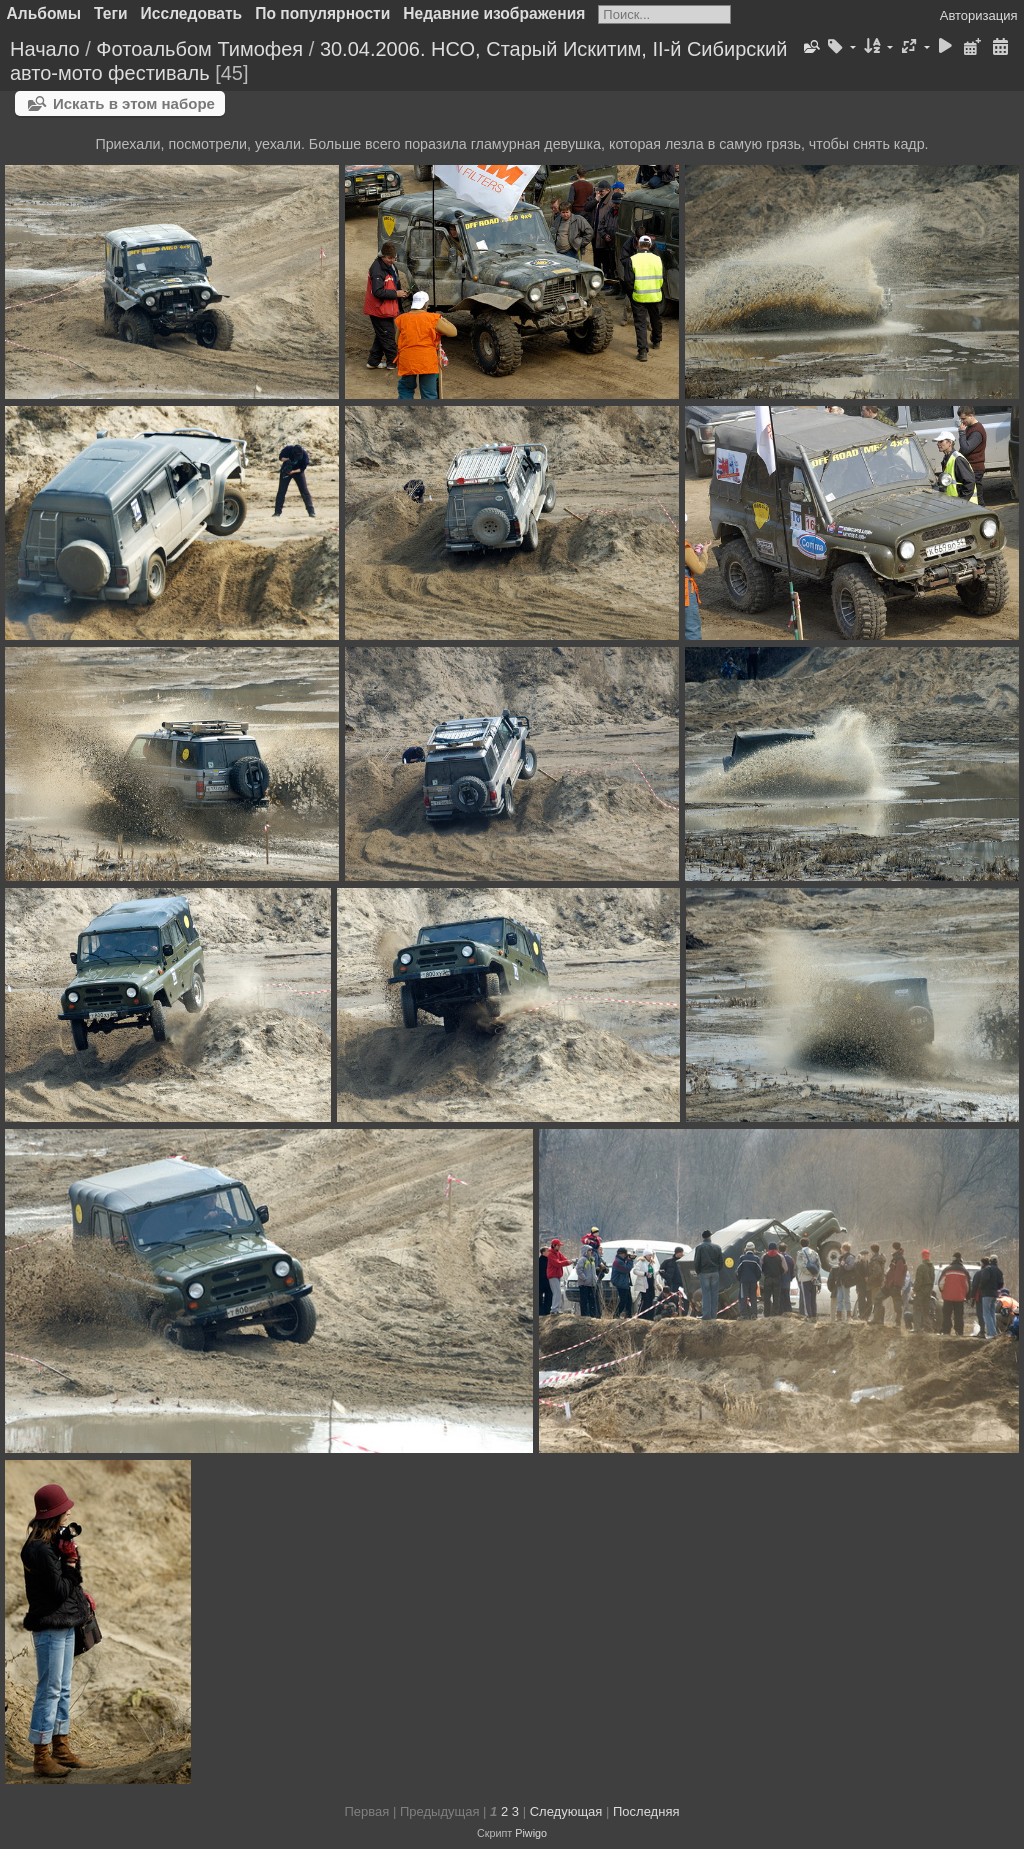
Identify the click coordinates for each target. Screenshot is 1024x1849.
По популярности (322, 13)
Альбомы (44, 13)
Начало (45, 49)
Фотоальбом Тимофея (199, 49)
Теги (111, 13)
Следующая (566, 1811)
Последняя (646, 1811)
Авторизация (979, 15)
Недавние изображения (494, 13)
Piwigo (531, 1833)
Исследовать (192, 13)
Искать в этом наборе (134, 103)
